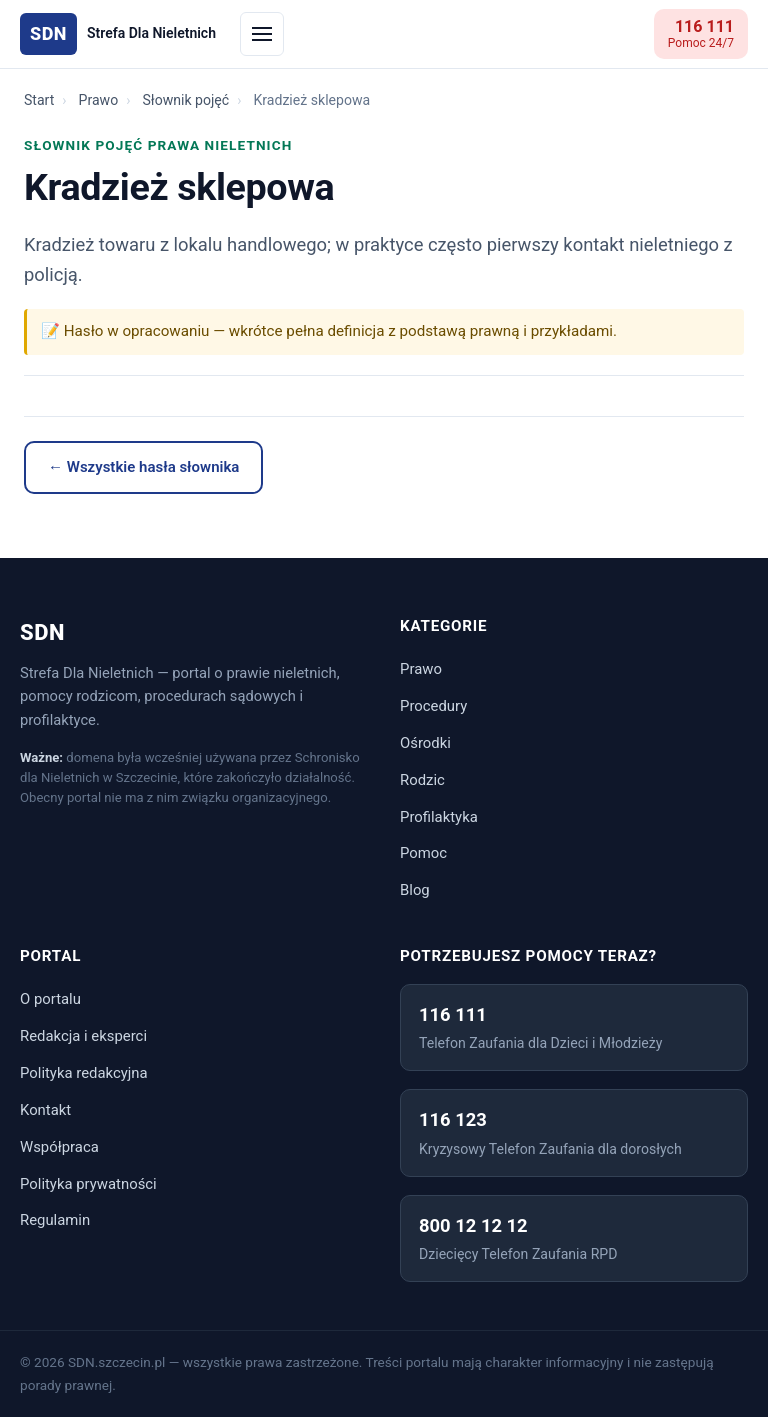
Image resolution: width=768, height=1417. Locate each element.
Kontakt (45, 1110)
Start (39, 100)
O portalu (50, 999)
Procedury (433, 706)
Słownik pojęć (185, 100)
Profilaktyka (439, 817)
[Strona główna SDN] (118, 34)
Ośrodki (425, 743)
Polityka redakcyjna (84, 1073)
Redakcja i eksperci (83, 1036)
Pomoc (423, 853)
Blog (415, 890)
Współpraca (59, 1147)
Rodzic (422, 780)
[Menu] (262, 34)
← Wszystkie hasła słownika (143, 467)
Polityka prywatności (88, 1184)
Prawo (99, 100)
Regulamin (55, 1220)
